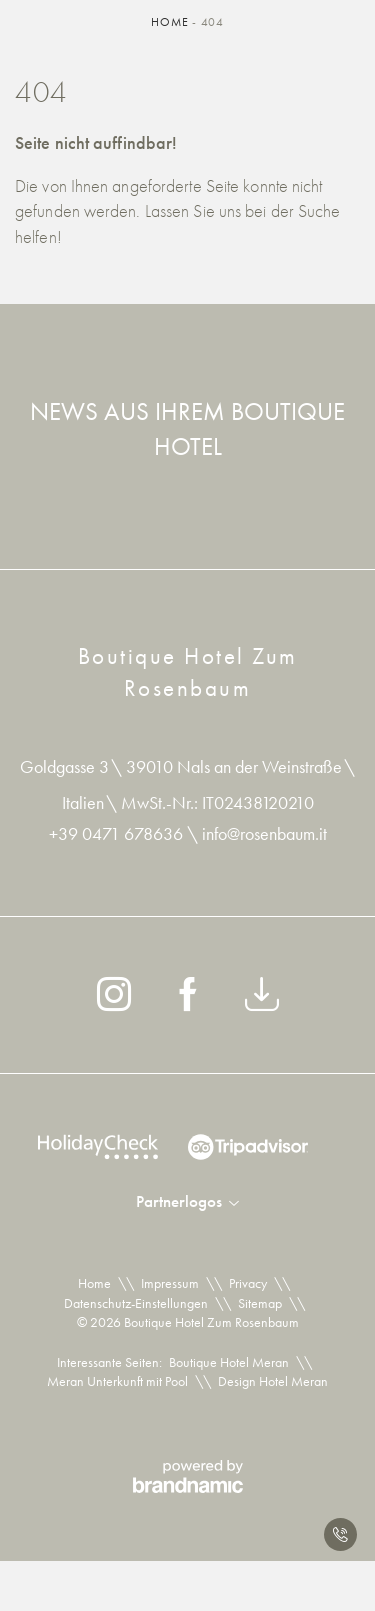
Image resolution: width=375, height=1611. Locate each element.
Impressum (170, 1283)
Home (171, 22)
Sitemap (260, 1303)
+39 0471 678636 (118, 833)
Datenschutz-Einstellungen (136, 1303)
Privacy (248, 1283)
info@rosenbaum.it (264, 833)
